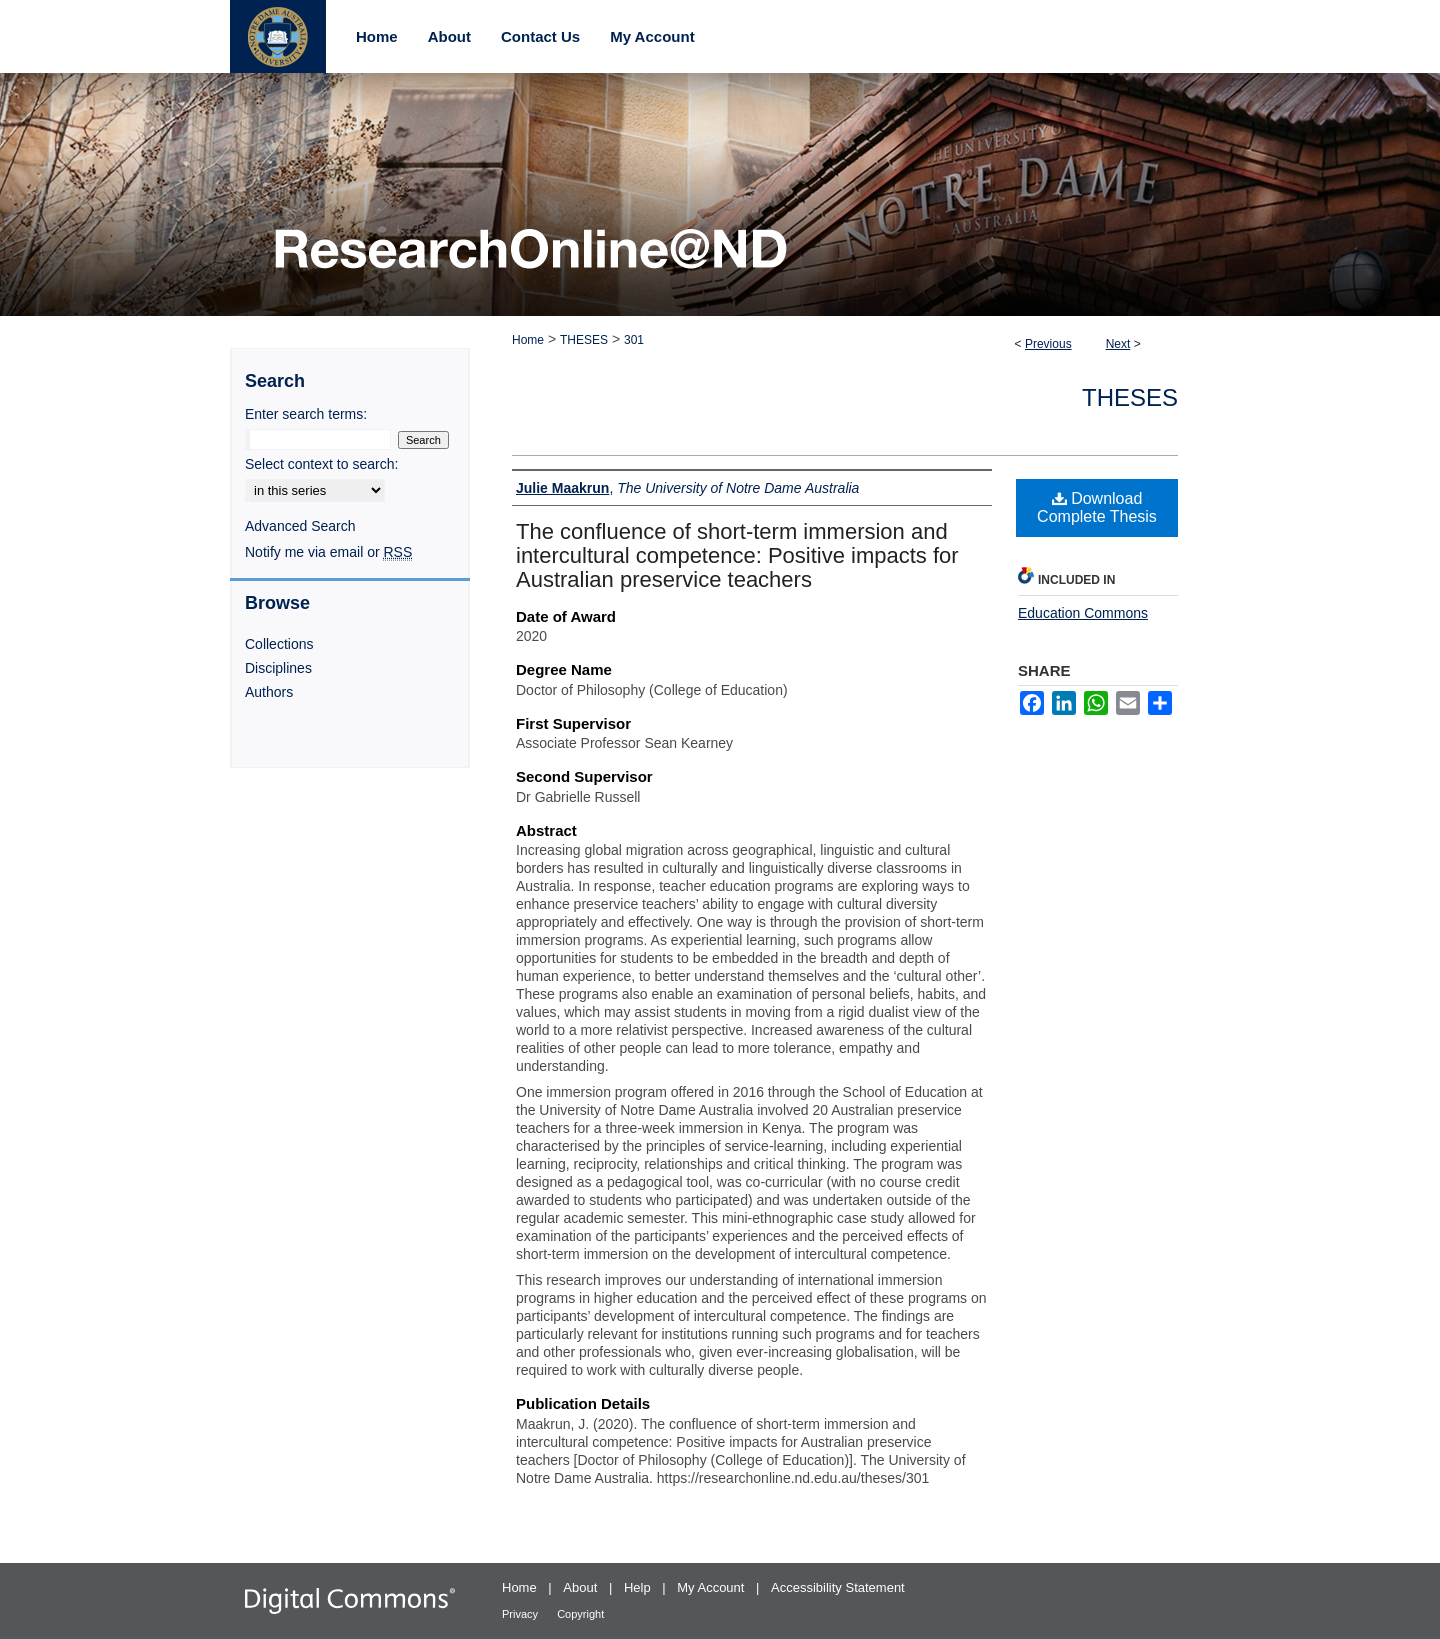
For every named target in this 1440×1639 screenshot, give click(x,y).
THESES (584, 340)
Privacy (521, 1614)
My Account (712, 1587)
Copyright (580, 1614)
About (582, 1587)
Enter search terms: (306, 414)
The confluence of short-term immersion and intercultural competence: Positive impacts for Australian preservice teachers (737, 555)
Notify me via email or (328, 552)
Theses (1130, 397)
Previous (1048, 344)
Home (528, 340)
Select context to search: (321, 464)
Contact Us (540, 36)
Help (639, 1587)
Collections (279, 644)
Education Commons (1083, 613)
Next (1118, 344)
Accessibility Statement (838, 1587)
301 (634, 340)
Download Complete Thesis (1097, 507)
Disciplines (278, 668)
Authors (269, 692)
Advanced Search (300, 526)
